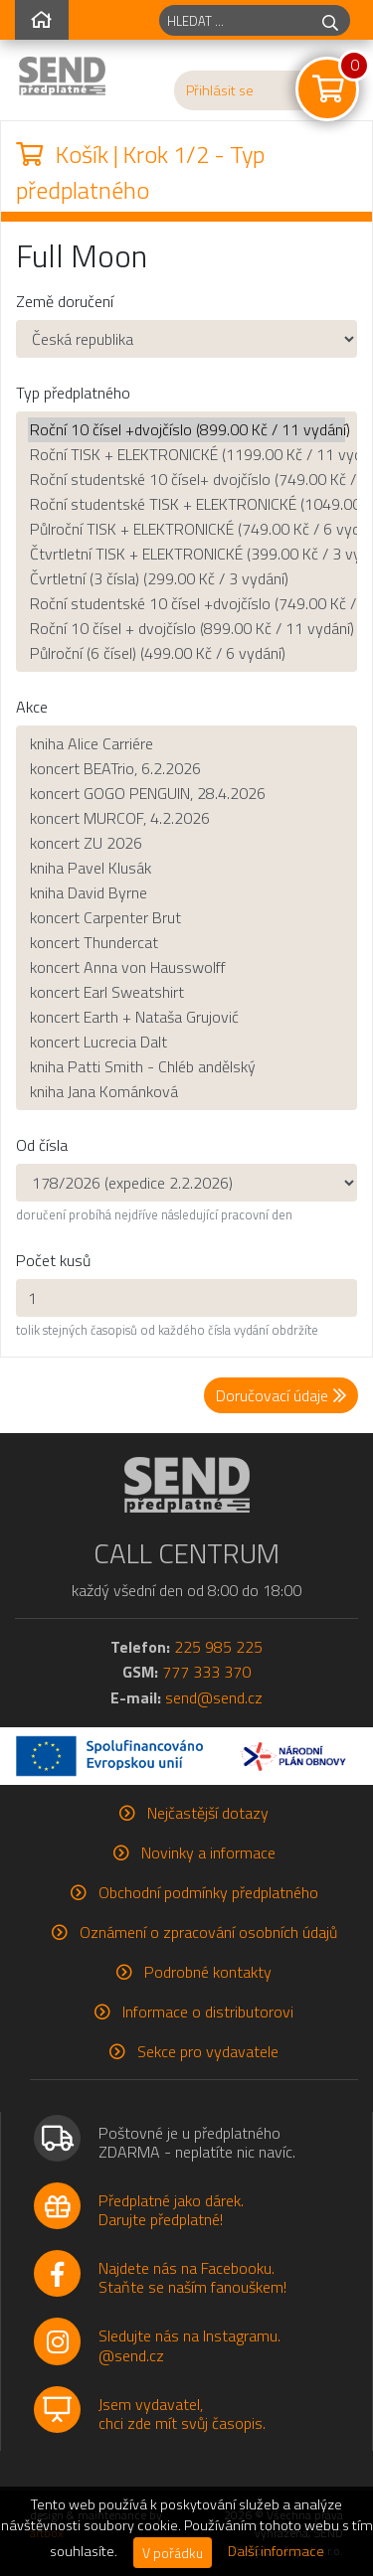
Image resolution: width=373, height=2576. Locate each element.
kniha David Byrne (186, 893)
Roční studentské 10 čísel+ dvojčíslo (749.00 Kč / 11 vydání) (186, 479)
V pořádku (172, 2552)
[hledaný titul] (235, 20)
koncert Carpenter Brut (186, 917)
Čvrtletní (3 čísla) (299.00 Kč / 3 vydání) (186, 578)
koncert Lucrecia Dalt (186, 1042)
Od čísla (42, 1145)
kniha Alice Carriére (186, 743)
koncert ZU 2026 (186, 843)
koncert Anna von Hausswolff (186, 967)
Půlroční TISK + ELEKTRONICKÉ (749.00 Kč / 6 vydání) (186, 529)
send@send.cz (214, 1697)
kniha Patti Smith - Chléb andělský (186, 1066)
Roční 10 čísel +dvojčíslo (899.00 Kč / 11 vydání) (186, 429)
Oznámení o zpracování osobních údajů (208, 1932)
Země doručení (64, 301)
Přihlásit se (220, 90)
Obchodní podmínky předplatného (208, 1892)
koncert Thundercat (186, 942)
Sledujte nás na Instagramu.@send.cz (189, 2345)
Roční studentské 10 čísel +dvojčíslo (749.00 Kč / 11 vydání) (186, 603)
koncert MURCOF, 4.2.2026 (186, 818)
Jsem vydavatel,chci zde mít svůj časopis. (182, 2413)
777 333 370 (206, 1672)
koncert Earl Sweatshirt (186, 992)
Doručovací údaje (281, 1395)
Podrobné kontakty (208, 1972)
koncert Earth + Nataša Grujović (186, 1017)
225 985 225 (218, 1647)
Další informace (276, 2551)
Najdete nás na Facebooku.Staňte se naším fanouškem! (192, 2277)
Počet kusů (53, 1260)
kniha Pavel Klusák (186, 868)
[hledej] (330, 20)
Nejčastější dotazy (208, 1813)
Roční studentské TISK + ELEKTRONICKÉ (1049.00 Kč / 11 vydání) (186, 504)
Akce (32, 707)
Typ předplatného (73, 392)
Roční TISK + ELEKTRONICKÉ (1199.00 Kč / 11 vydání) (186, 454)
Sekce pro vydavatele (208, 2051)
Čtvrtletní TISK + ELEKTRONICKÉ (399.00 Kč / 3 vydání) (186, 554)
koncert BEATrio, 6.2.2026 (186, 768)
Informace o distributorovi (207, 2011)
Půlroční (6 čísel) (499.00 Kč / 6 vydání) (186, 653)
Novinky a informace (208, 1852)
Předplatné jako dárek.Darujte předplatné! (171, 2209)
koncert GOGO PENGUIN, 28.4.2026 (186, 793)
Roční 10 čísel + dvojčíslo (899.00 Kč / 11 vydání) (186, 628)
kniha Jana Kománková (186, 1091)
